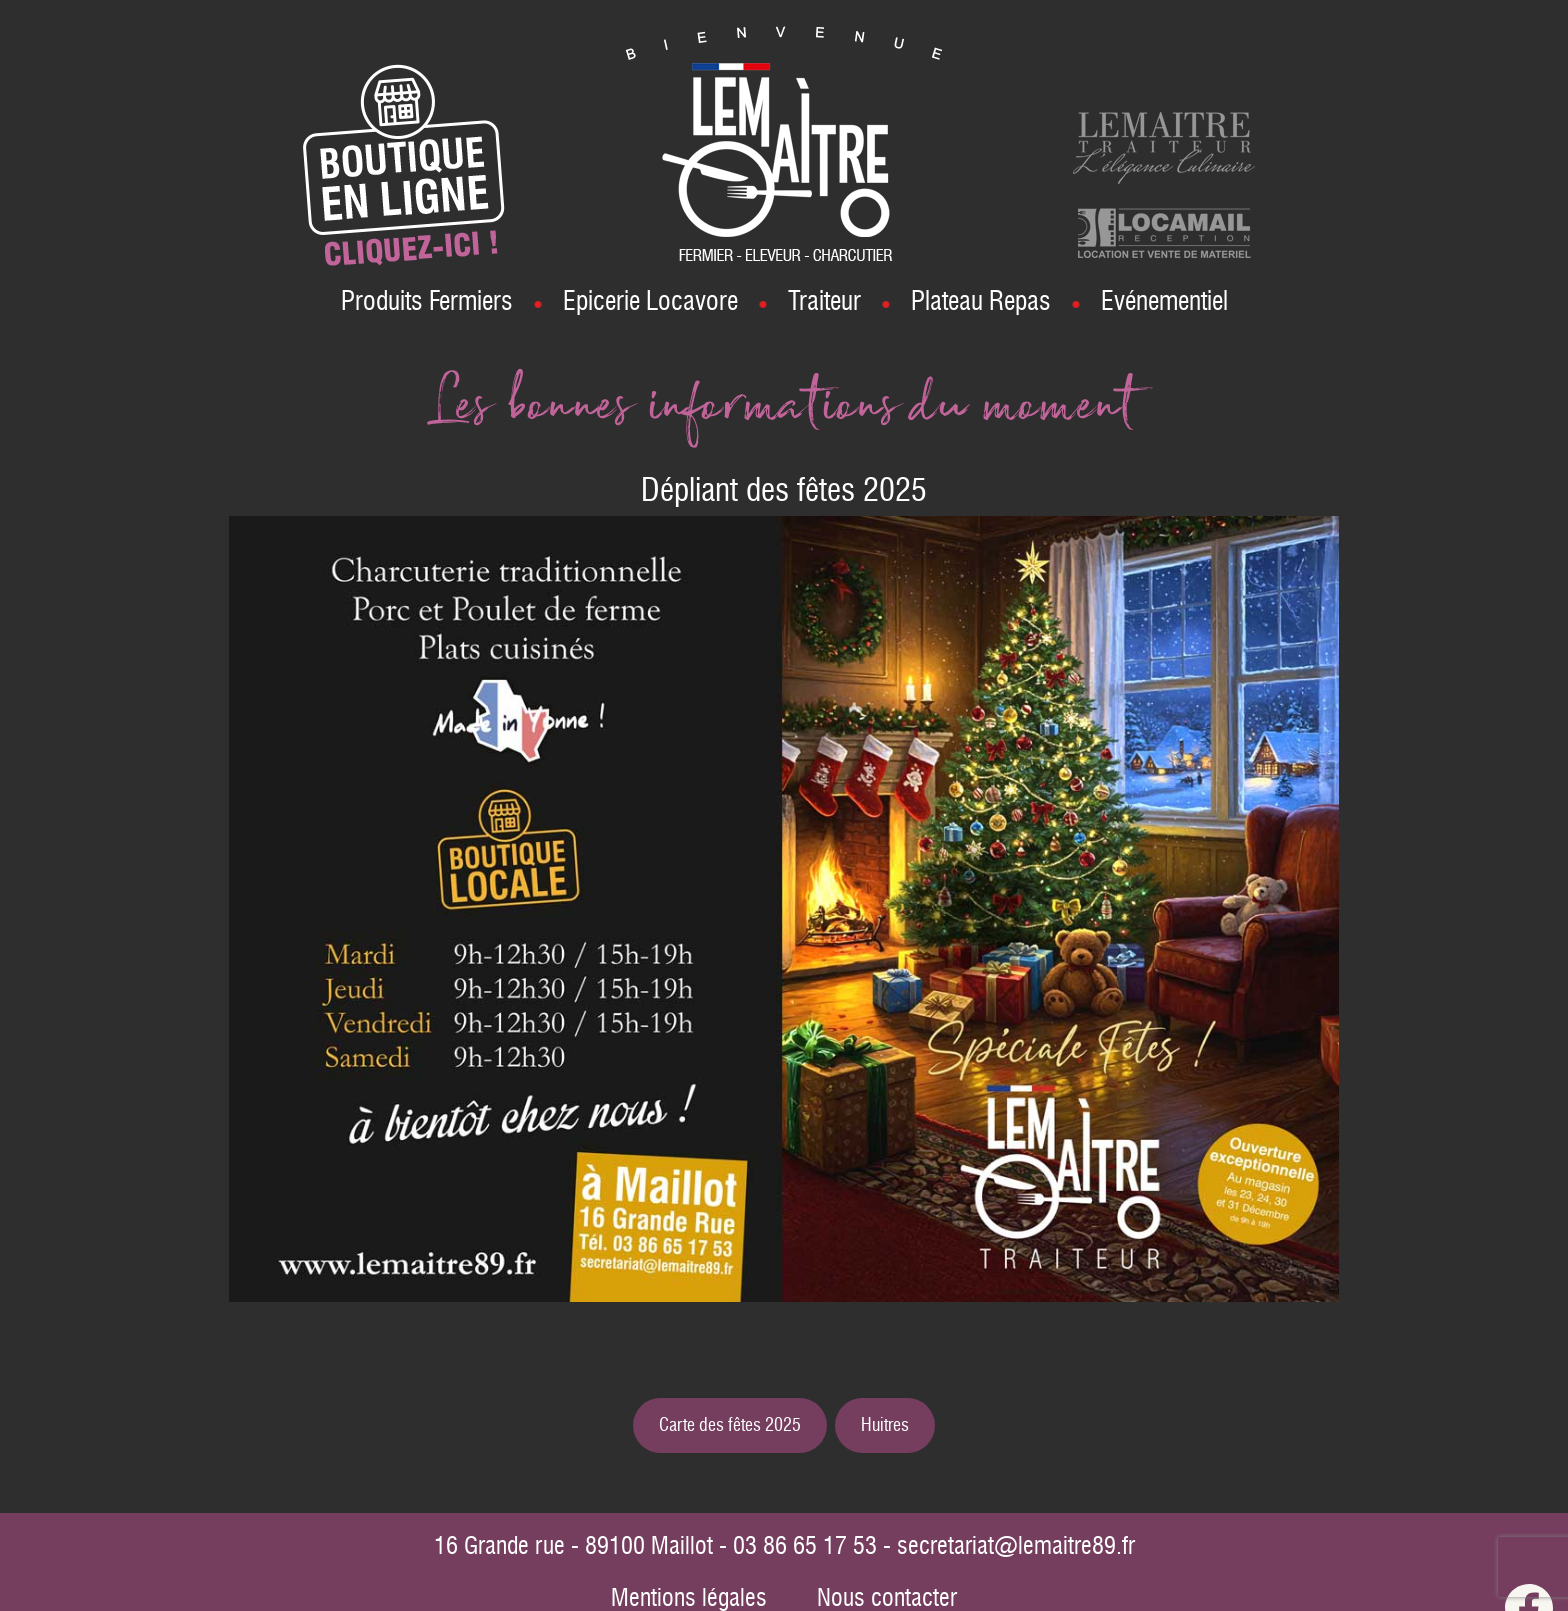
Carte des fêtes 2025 (730, 1425)
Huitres (885, 1425)
